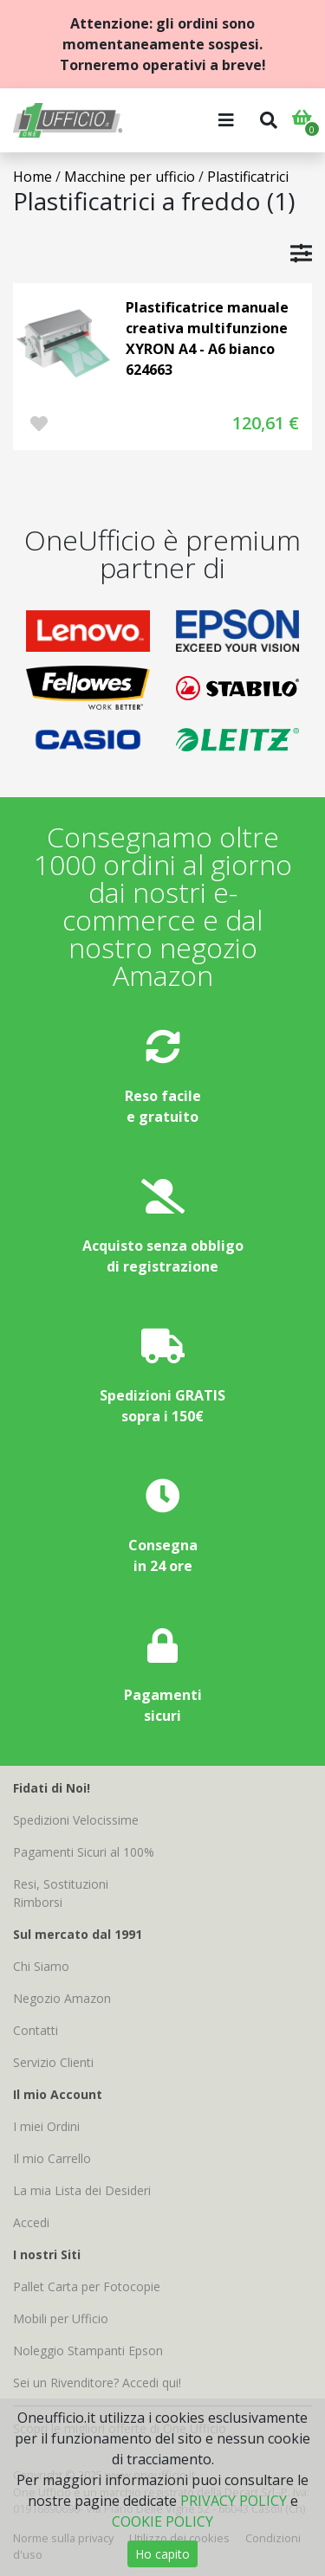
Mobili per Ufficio (60, 2318)
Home (32, 176)
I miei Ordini (46, 2126)
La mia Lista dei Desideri (82, 2190)
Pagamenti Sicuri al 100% (83, 1852)
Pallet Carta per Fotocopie (86, 2286)
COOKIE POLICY (162, 2521)
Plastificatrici (248, 176)
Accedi (31, 2222)
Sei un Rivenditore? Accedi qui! (97, 2382)
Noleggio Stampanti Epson (88, 2350)
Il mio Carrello (52, 2158)
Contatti (35, 2030)
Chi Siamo (41, 1966)
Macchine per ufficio (129, 176)
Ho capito (162, 2554)
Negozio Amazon (62, 1998)
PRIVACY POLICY (233, 2500)
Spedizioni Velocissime (76, 1820)
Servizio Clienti (53, 2062)
